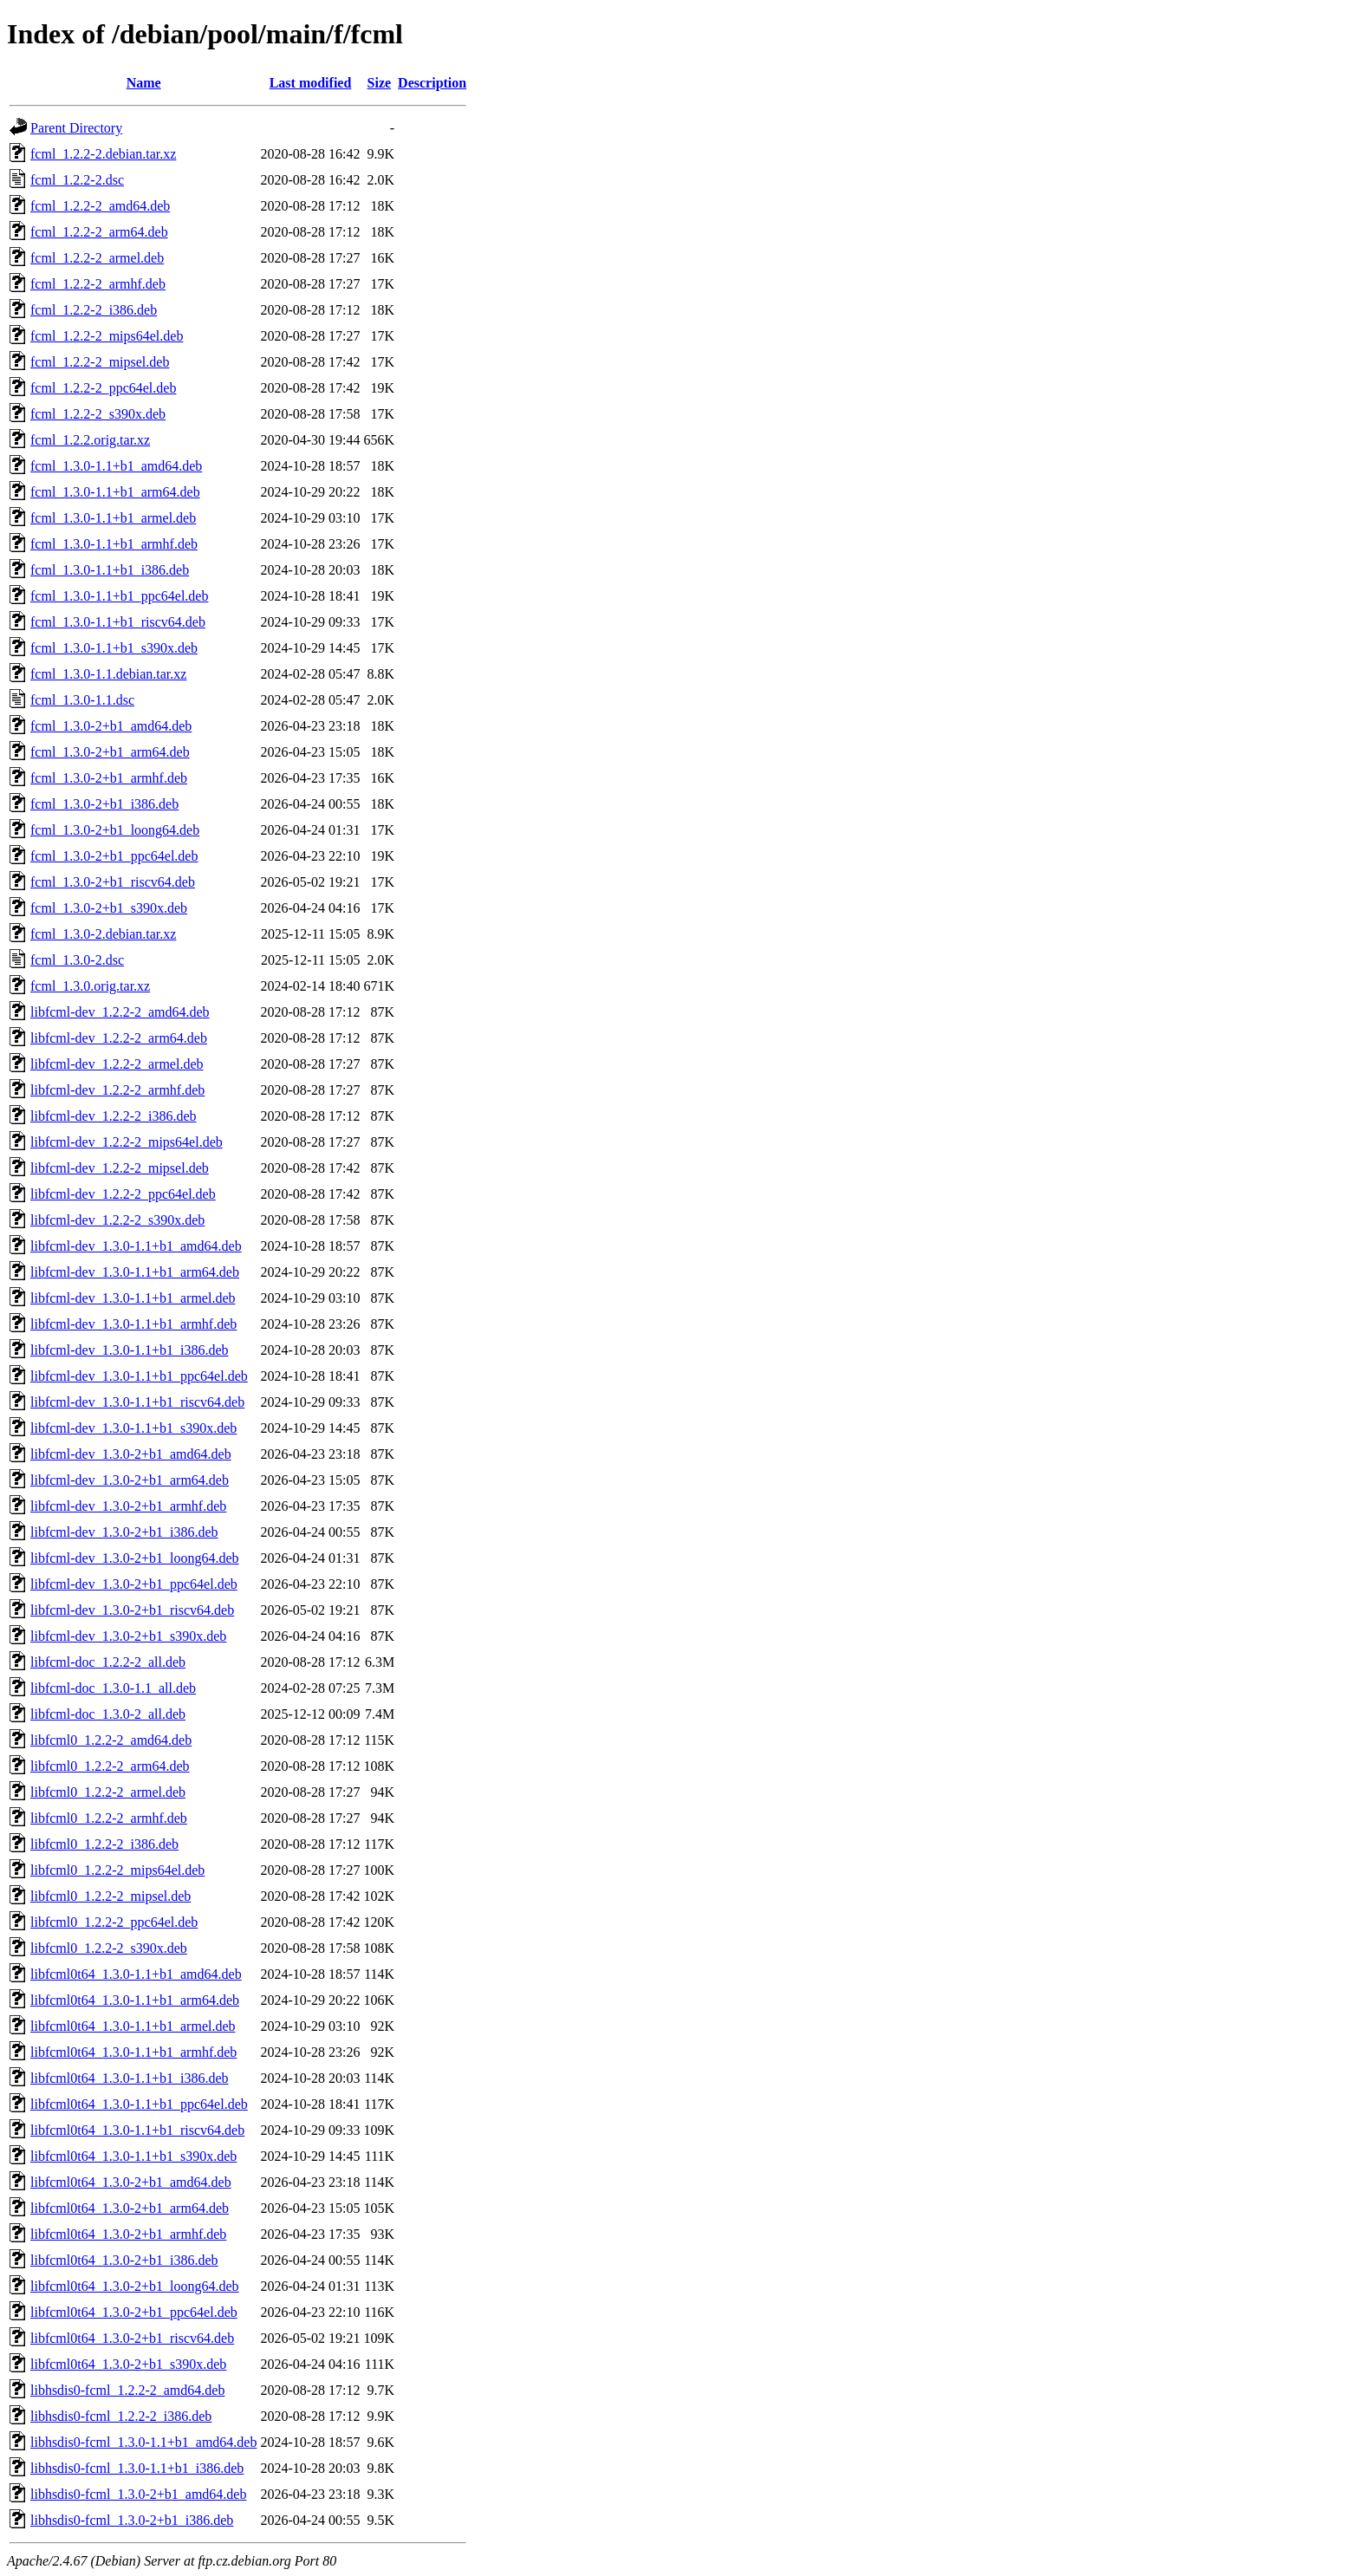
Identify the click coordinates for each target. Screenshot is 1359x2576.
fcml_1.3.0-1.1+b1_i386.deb (109, 570)
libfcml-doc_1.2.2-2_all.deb (107, 1662)
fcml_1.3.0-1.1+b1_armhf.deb (114, 544)
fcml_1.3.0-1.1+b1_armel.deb (113, 518)
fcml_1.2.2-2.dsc (77, 179)
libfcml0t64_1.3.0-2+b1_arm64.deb (129, 2208)
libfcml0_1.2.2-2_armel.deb (107, 1792)
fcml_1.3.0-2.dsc (77, 960)
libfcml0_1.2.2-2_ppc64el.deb (114, 1922)
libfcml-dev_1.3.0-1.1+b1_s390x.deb (133, 1428)
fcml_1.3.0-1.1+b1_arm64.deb (115, 492)
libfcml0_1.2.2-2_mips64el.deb (117, 1870)
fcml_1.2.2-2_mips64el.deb (106, 336)
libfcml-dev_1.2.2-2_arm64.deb (118, 1038)
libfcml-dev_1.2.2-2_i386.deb (113, 1116)
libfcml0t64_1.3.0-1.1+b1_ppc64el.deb (139, 2104)
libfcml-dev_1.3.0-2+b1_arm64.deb (129, 1480)
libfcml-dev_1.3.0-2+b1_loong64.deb (134, 1558)
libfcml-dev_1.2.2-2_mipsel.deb (119, 1168)
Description (432, 82)
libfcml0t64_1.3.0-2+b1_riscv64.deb (132, 2338)
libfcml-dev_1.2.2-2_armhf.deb (117, 1090)
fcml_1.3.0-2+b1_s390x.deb (108, 908)
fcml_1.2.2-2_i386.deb (93, 309)
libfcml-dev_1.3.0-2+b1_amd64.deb (130, 1454)
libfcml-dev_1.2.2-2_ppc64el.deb (123, 1194)
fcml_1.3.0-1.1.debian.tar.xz (108, 674)
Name (144, 82)
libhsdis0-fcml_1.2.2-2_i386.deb (120, 2416)
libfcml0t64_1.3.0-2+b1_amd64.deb (130, 2182)
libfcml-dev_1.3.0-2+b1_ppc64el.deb (133, 1584)
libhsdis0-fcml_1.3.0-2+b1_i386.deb (131, 2520)
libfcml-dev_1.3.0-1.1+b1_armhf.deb (133, 1324)
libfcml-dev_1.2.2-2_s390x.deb (117, 1220)
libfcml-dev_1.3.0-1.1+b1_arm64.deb (134, 1272)
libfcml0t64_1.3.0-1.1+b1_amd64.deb (136, 1974)
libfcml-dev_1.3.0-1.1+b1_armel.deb (133, 1298)
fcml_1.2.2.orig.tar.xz (90, 440)
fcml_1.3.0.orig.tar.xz (90, 986)
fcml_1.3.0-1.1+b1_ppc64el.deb (119, 596)
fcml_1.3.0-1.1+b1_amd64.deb (116, 466)
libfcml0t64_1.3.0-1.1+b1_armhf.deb (133, 2052)
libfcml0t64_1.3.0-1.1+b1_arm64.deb (134, 2000)
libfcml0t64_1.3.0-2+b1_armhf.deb (128, 2234)
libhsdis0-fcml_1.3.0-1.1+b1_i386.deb (137, 2468)
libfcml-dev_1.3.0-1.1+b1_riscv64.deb (137, 1402)
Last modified (311, 82)
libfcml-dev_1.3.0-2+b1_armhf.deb (128, 1506)
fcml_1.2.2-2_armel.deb (97, 257)
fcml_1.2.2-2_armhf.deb (98, 283)
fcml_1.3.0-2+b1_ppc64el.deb (114, 856)
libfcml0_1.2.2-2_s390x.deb (108, 1948)
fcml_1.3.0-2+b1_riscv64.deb (112, 882)
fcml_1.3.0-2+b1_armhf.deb (108, 778)
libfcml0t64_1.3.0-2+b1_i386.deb (124, 2260)
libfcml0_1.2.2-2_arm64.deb (110, 1766)
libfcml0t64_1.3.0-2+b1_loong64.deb (134, 2286)
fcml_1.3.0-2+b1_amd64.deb (111, 726)
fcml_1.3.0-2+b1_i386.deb (104, 804)
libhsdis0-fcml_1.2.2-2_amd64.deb (127, 2390)
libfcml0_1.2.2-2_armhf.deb (108, 1818)
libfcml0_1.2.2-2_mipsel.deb (110, 1896)
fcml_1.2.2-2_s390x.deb (98, 414)
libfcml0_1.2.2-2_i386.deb (104, 1844)
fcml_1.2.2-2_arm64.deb (99, 231)
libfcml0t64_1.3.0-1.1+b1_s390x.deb (133, 2156)
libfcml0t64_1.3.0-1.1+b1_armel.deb (133, 2026)
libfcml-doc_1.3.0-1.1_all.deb (113, 1688)
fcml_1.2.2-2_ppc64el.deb (103, 388)
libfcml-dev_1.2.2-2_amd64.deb (120, 1012)
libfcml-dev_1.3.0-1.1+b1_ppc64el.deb (139, 1376)
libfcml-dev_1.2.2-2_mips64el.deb (126, 1142)
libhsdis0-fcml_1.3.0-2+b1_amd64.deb (138, 2494)
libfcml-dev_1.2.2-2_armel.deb (117, 1064)
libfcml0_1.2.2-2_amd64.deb (111, 1740)
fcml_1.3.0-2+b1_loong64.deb (114, 830)
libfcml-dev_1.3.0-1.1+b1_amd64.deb (136, 1246)
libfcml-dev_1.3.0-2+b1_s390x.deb (128, 1636)
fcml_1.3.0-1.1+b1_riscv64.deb (117, 622)
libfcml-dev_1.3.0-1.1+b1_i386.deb (129, 1350)
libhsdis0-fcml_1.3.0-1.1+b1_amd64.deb (143, 2442)
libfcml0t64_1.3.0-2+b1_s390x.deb (128, 2364)
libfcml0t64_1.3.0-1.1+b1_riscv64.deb (137, 2130)
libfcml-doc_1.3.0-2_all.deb (107, 1714)
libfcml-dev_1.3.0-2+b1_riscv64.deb (132, 1610)
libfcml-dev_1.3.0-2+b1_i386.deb (124, 1532)
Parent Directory (76, 127)
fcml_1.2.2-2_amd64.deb (100, 205)
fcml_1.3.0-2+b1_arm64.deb (110, 752)
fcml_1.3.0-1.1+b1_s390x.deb (114, 648)
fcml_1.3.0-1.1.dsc (82, 700)
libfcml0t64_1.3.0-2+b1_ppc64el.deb (133, 2312)
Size (379, 82)
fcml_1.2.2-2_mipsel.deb (99, 362)
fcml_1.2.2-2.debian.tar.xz (103, 153)
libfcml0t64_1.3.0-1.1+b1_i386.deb (129, 2078)
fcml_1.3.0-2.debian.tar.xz (103, 934)
